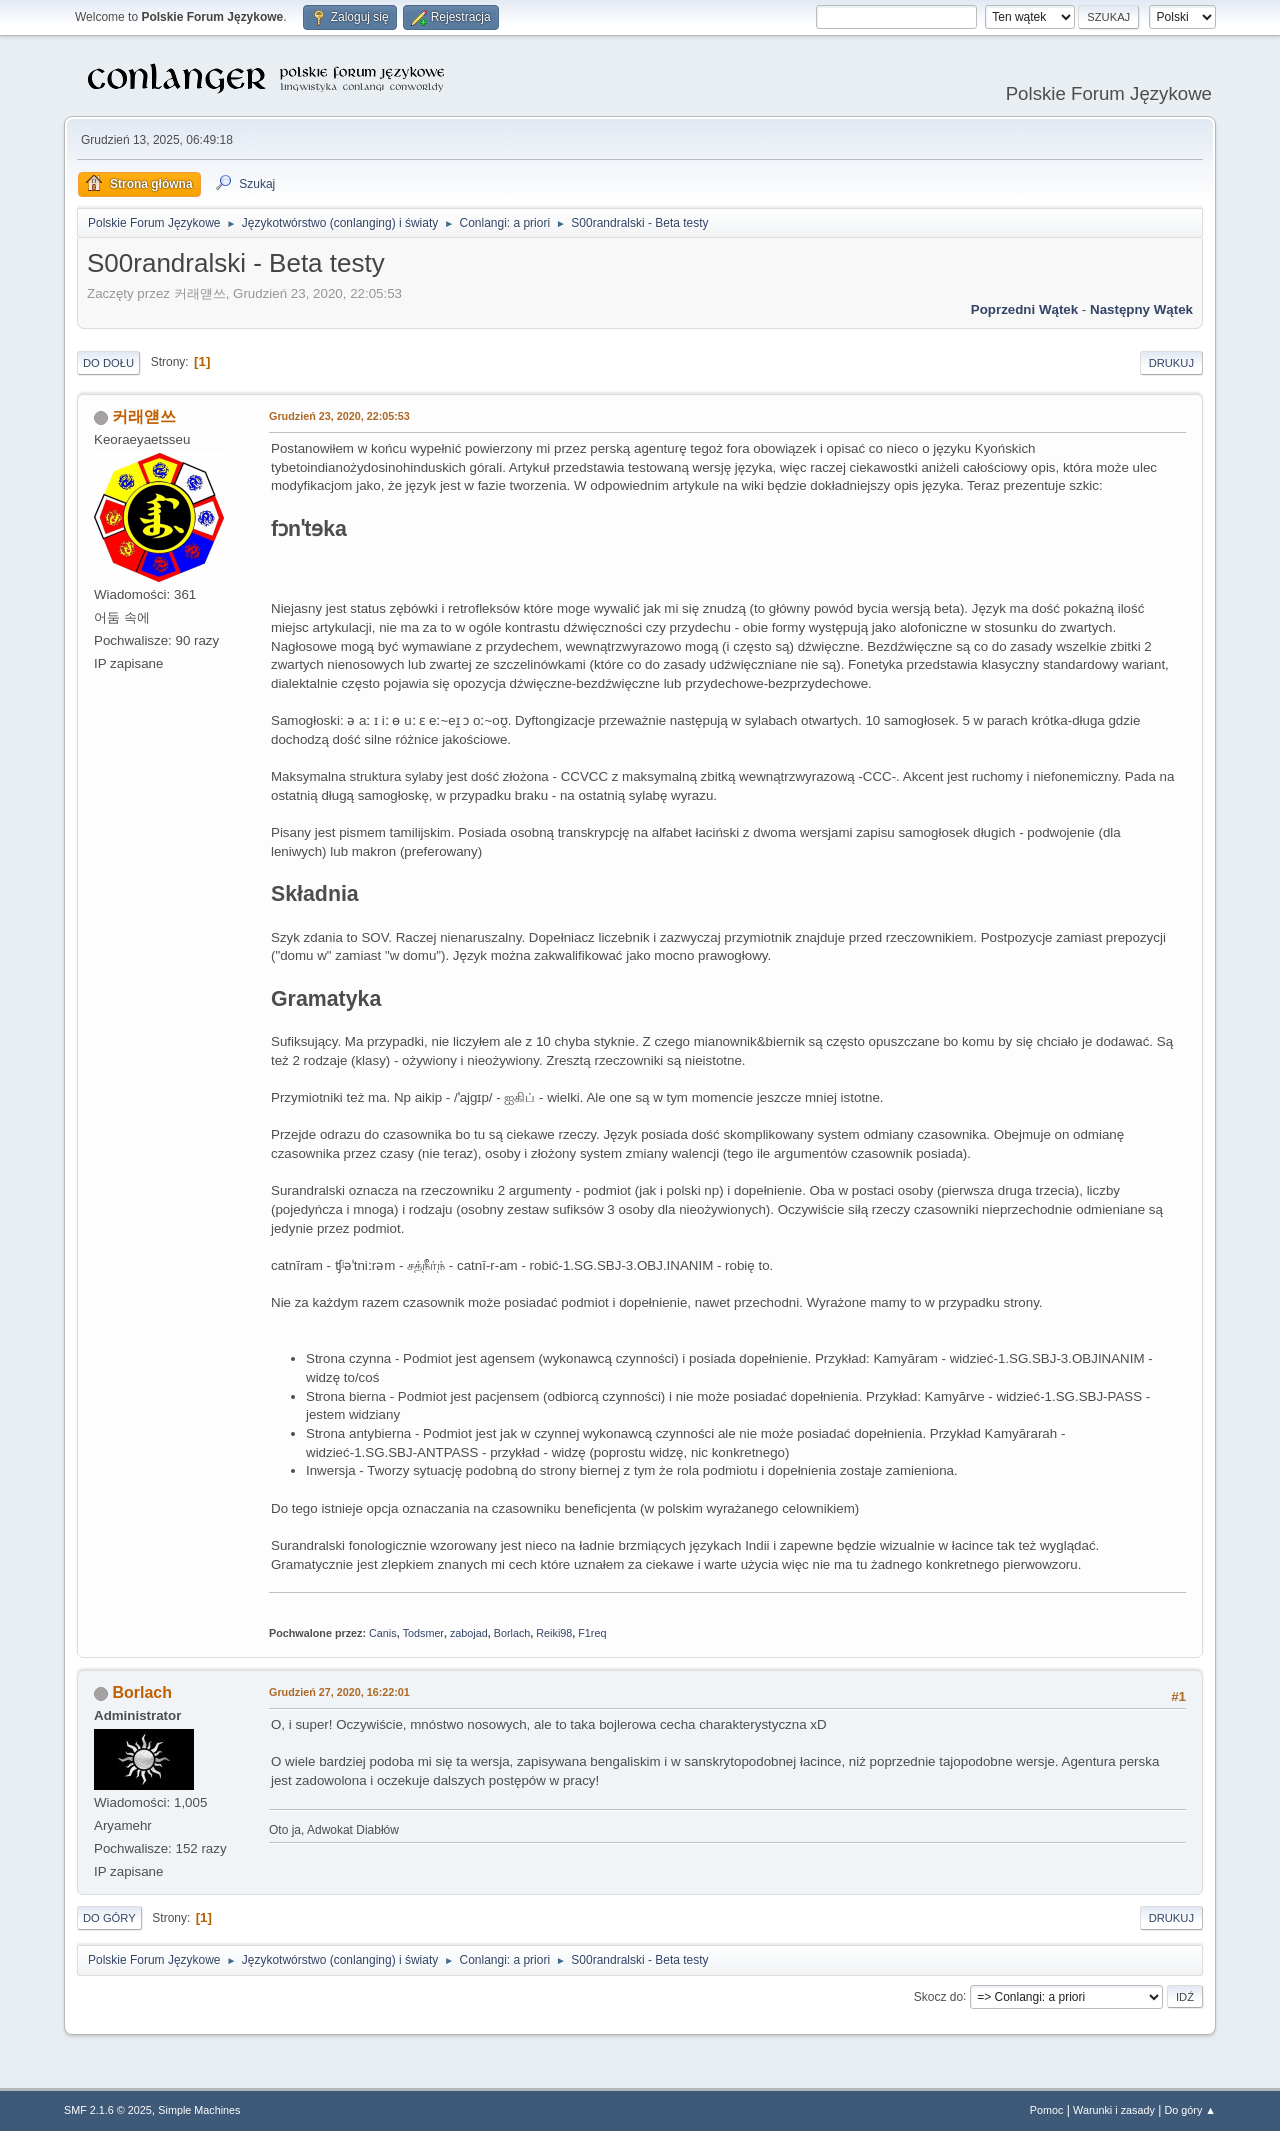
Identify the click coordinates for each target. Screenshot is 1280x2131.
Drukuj (1171, 363)
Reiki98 (554, 1633)
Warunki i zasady (1114, 2110)
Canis (383, 1633)
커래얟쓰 (144, 416)
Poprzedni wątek (1024, 309)
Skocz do (938, 1996)
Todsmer (423, 1633)
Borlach (512, 1633)
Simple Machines (199, 2110)
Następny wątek (1141, 309)
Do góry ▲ (1190, 2110)
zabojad (469, 1633)
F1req (592, 1633)
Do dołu (108, 363)
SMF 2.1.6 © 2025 (108, 2110)
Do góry (109, 1918)
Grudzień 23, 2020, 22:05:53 (339, 416)
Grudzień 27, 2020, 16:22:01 (339, 1692)
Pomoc (1047, 2110)
